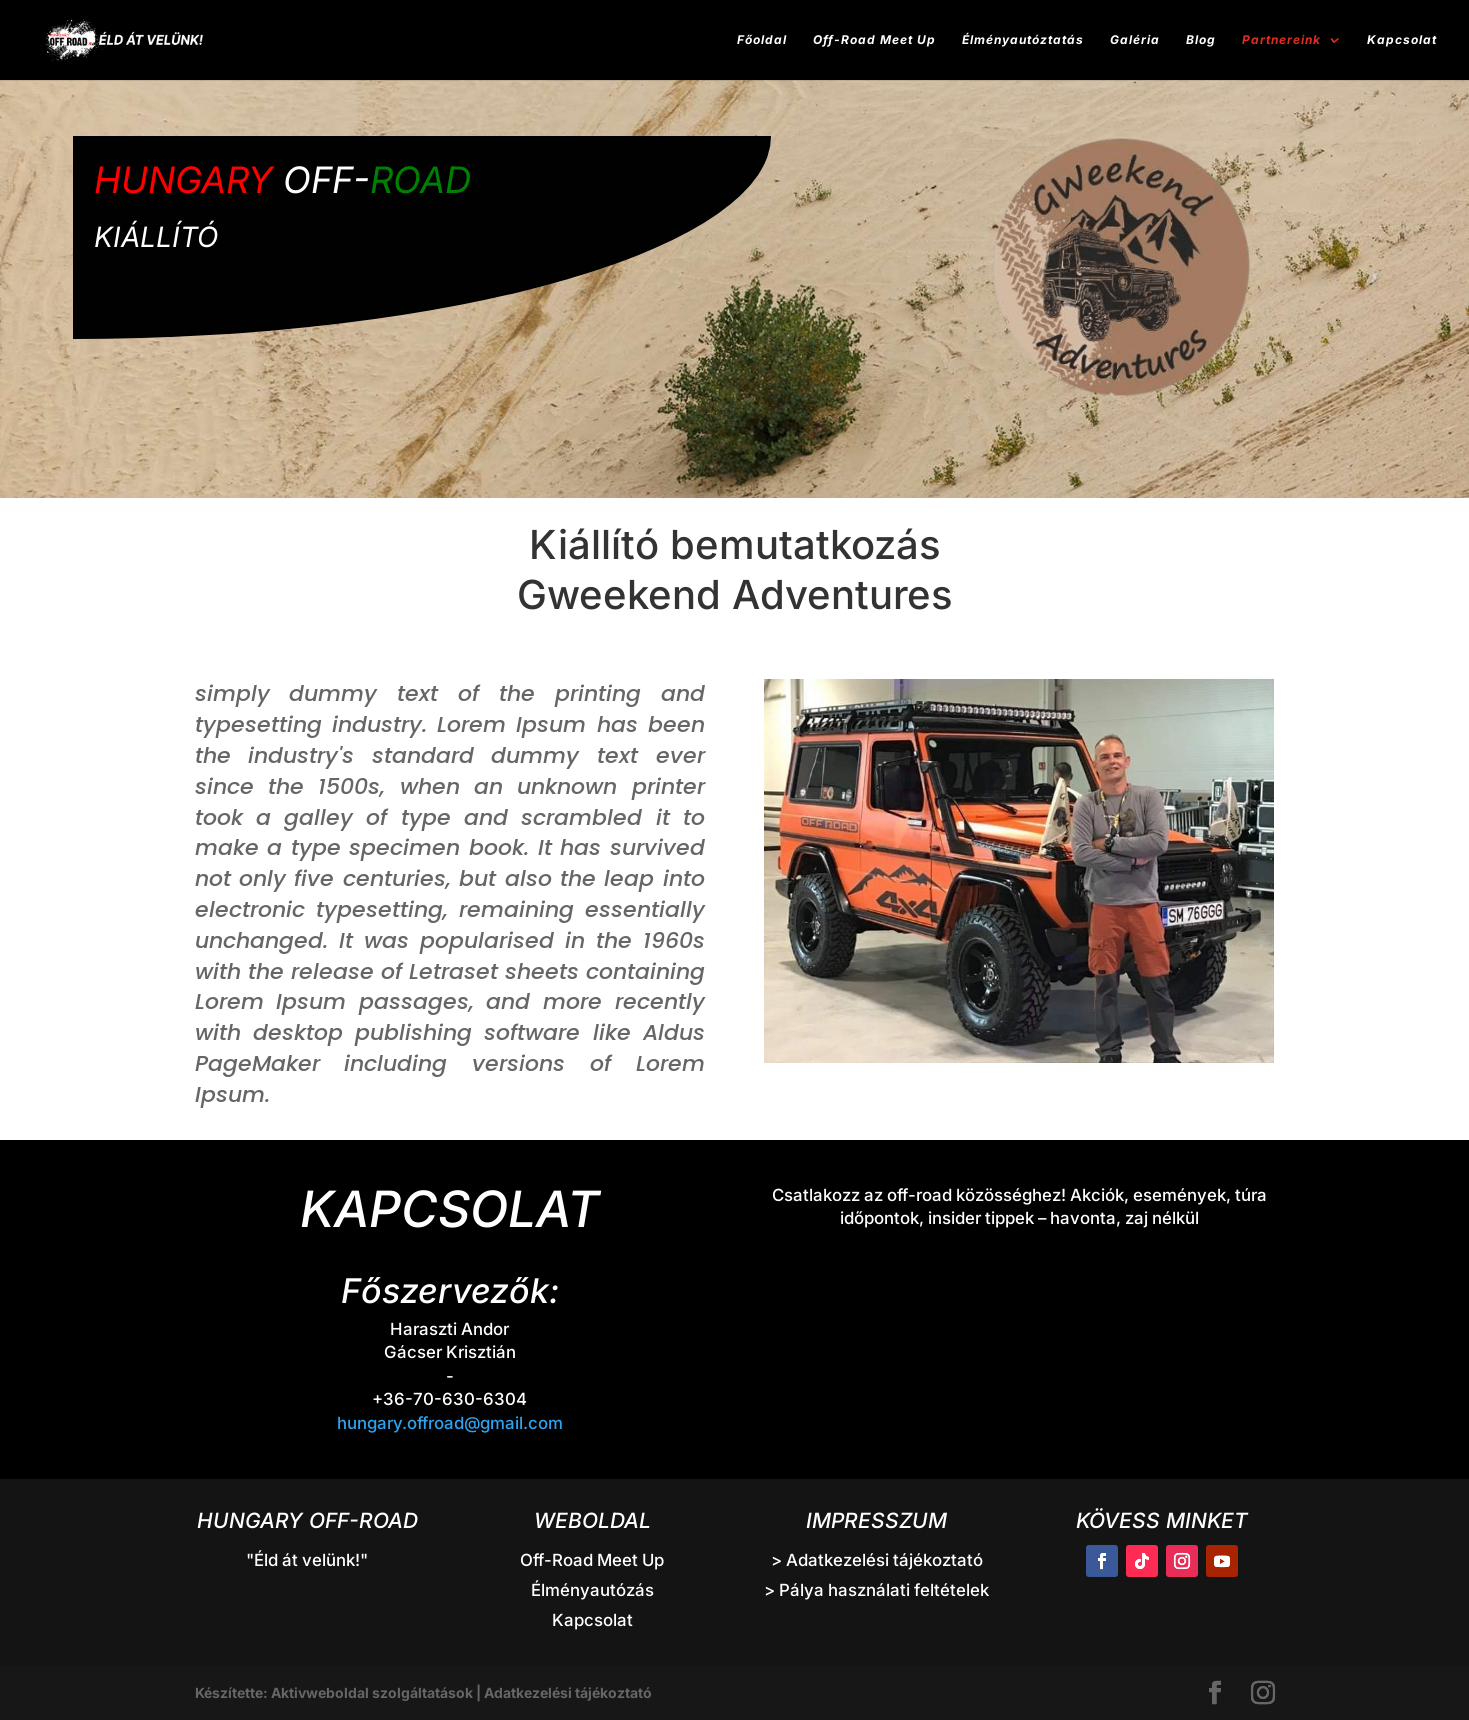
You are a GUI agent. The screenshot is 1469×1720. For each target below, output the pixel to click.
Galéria (1135, 40)
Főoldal (762, 40)
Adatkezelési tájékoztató (568, 1692)
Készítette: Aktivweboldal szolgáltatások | (339, 1692)
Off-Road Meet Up (874, 40)
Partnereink (1281, 40)
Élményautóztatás (1023, 40)
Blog (1201, 40)
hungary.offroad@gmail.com (450, 1423)
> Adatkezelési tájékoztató (877, 1560)
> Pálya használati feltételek (876, 1590)
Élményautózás (592, 1590)
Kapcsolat (1402, 40)
